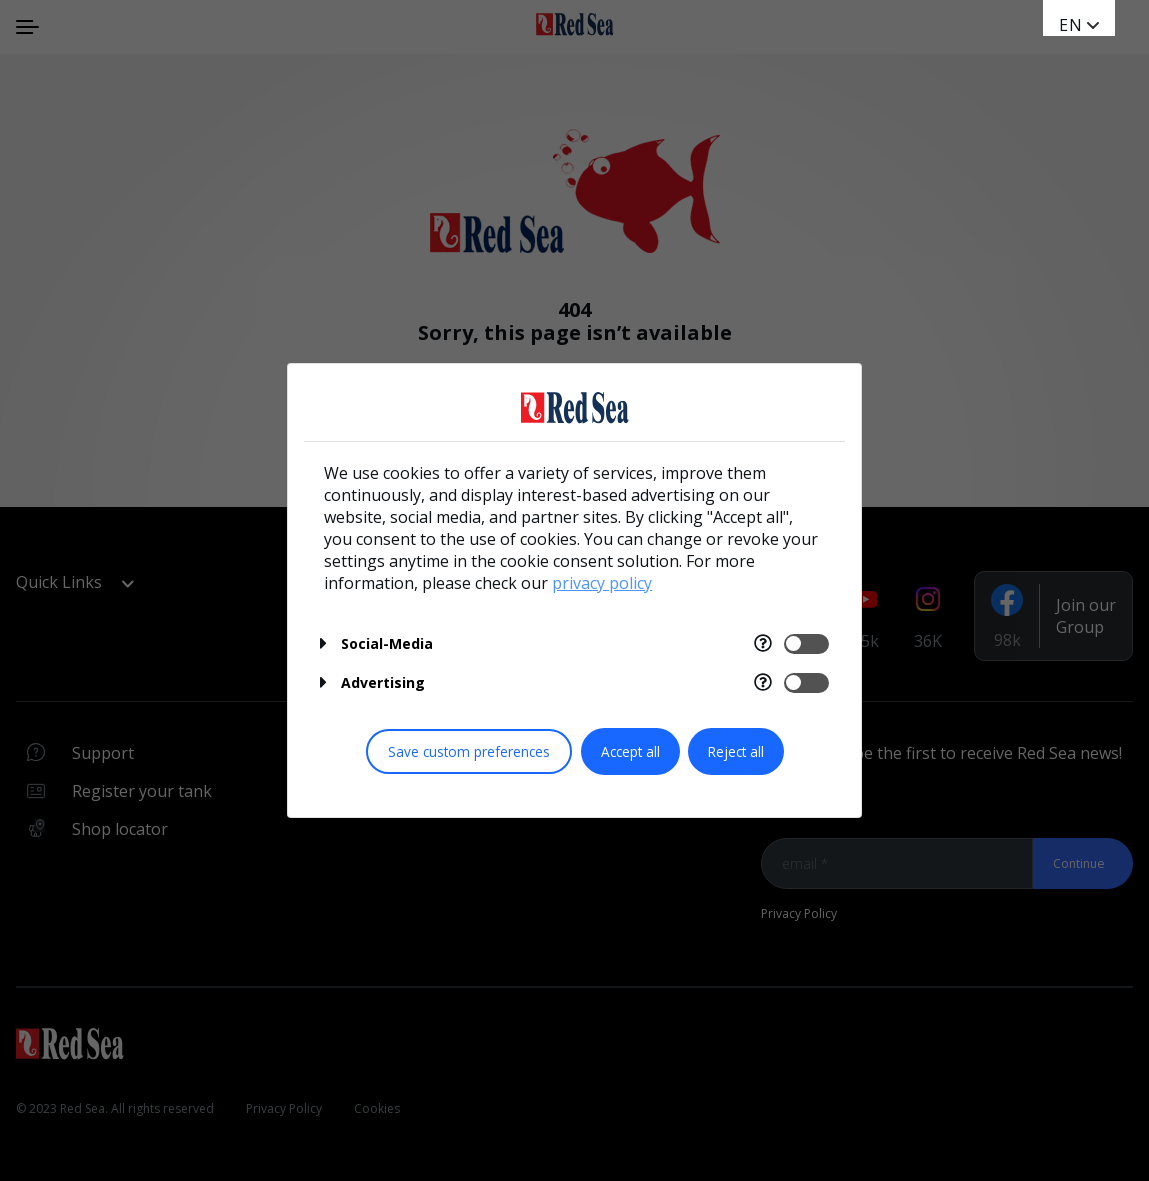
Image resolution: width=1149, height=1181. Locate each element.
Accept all (630, 751)
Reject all (736, 751)
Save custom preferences (469, 751)
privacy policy (602, 583)
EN (1071, 25)
